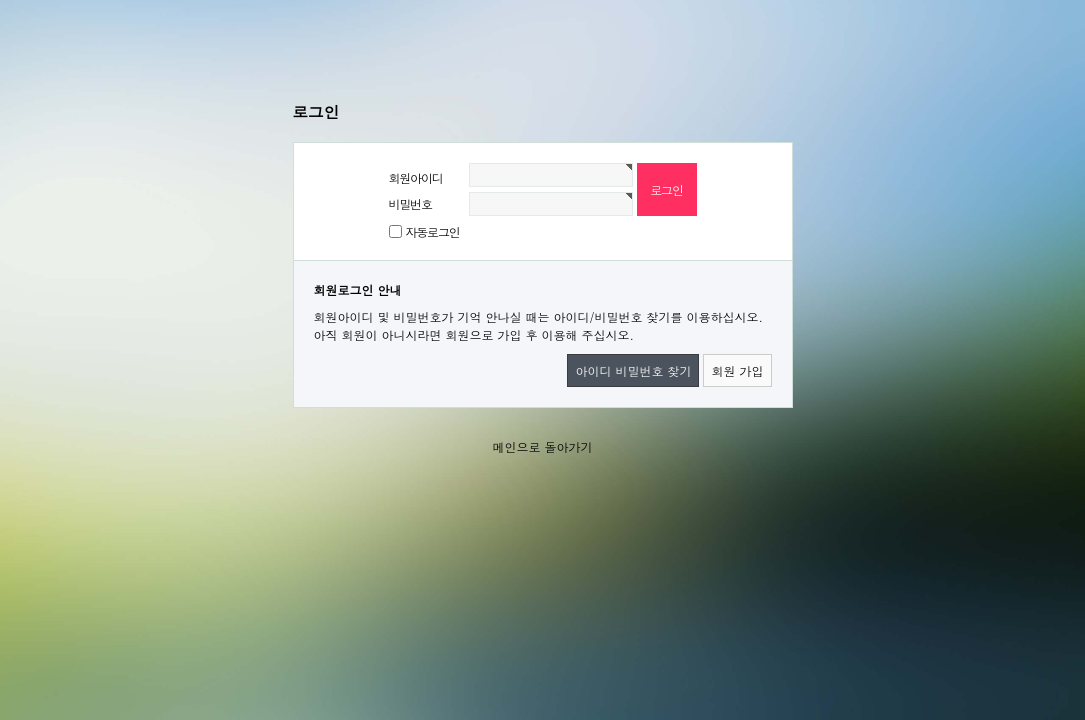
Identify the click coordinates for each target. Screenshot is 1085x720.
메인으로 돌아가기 (542, 446)
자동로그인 (433, 231)
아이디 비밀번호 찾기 (633, 370)
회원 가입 (737, 370)
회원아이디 (416, 177)
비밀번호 (410, 203)
